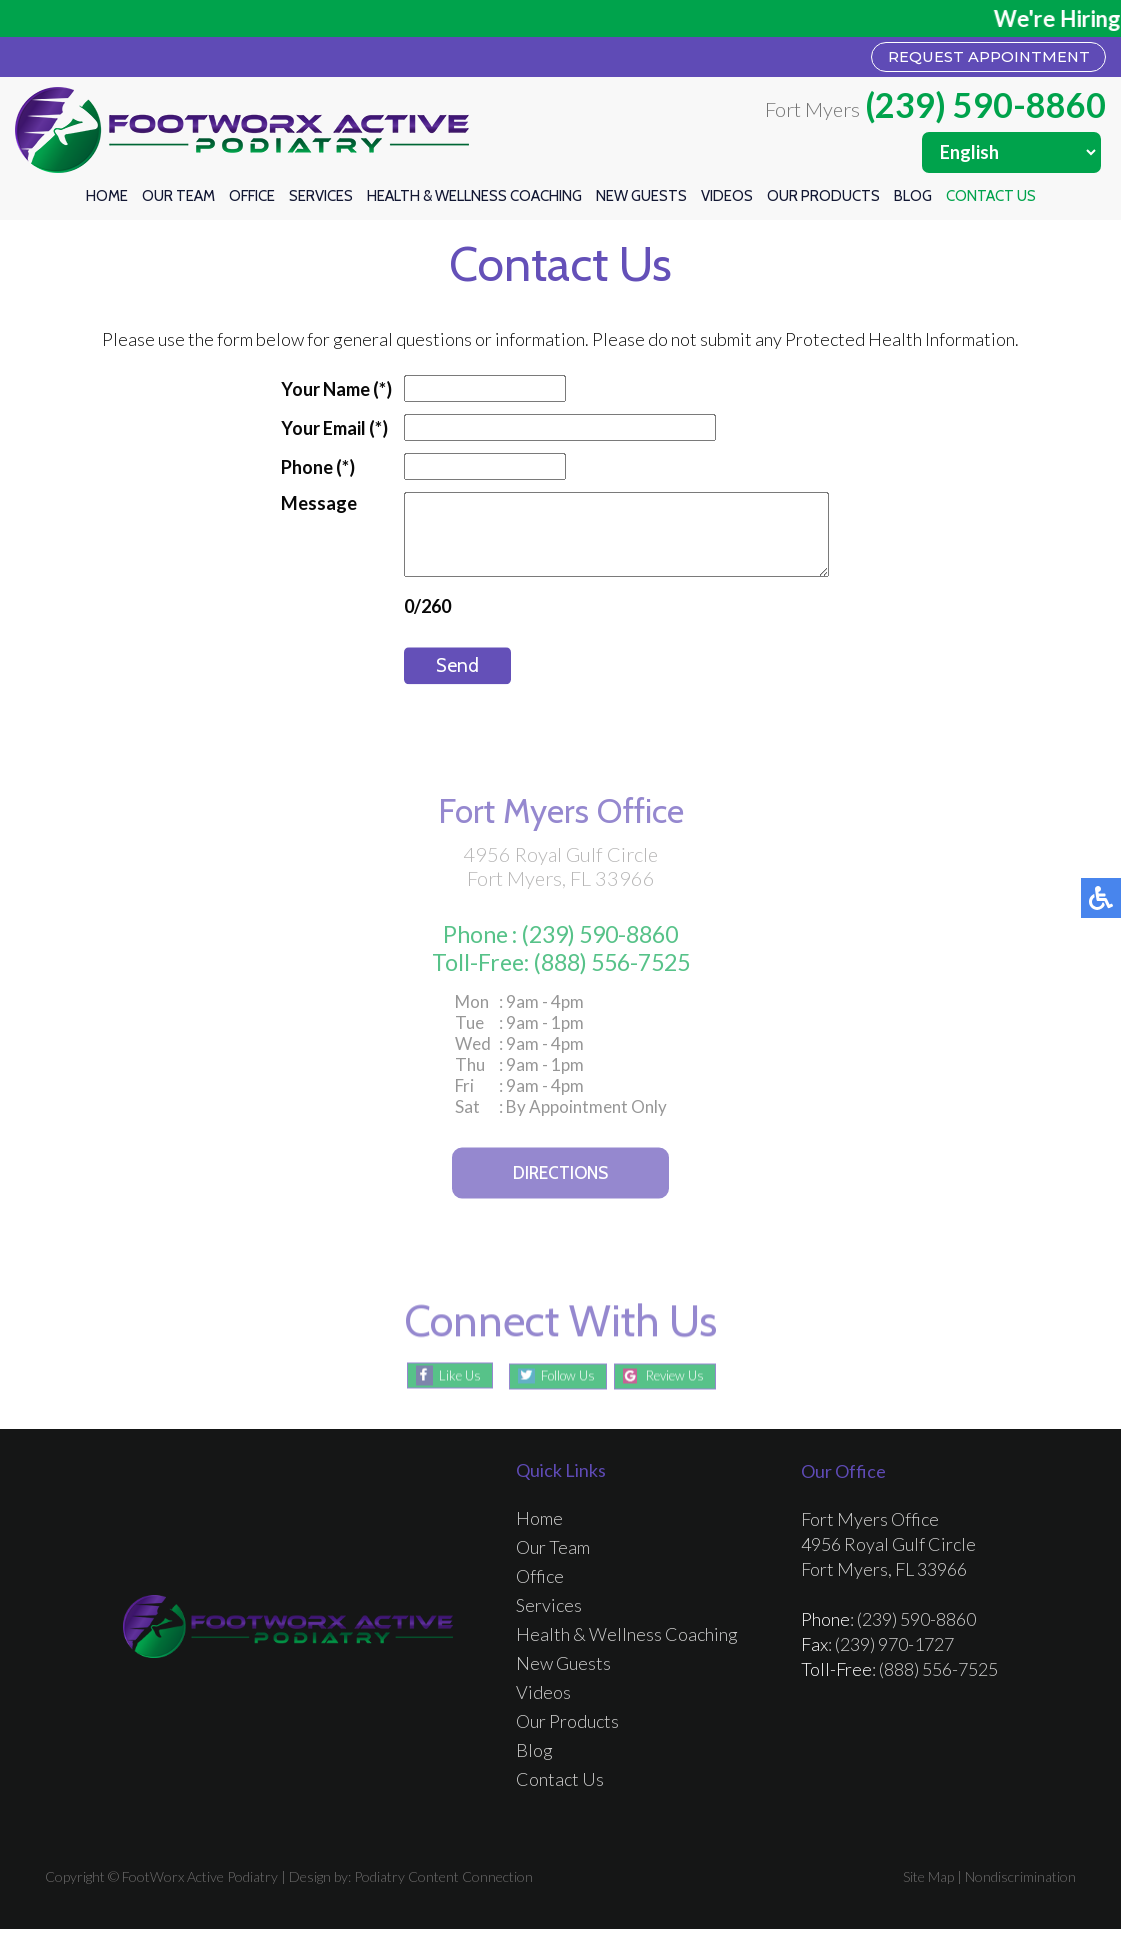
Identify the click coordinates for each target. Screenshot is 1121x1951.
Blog (913, 200)
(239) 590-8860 (985, 109)
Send (432, 685)
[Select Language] (1011, 156)
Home (107, 200)
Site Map (928, 1898)
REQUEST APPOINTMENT (965, 59)
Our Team (178, 200)
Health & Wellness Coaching (474, 200)
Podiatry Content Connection (443, 1898)
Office (252, 200)
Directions (560, 1198)
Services (321, 200)
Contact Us (991, 200)
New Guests (641, 200)
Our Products (823, 200)
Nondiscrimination (1020, 1898)
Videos (727, 200)
